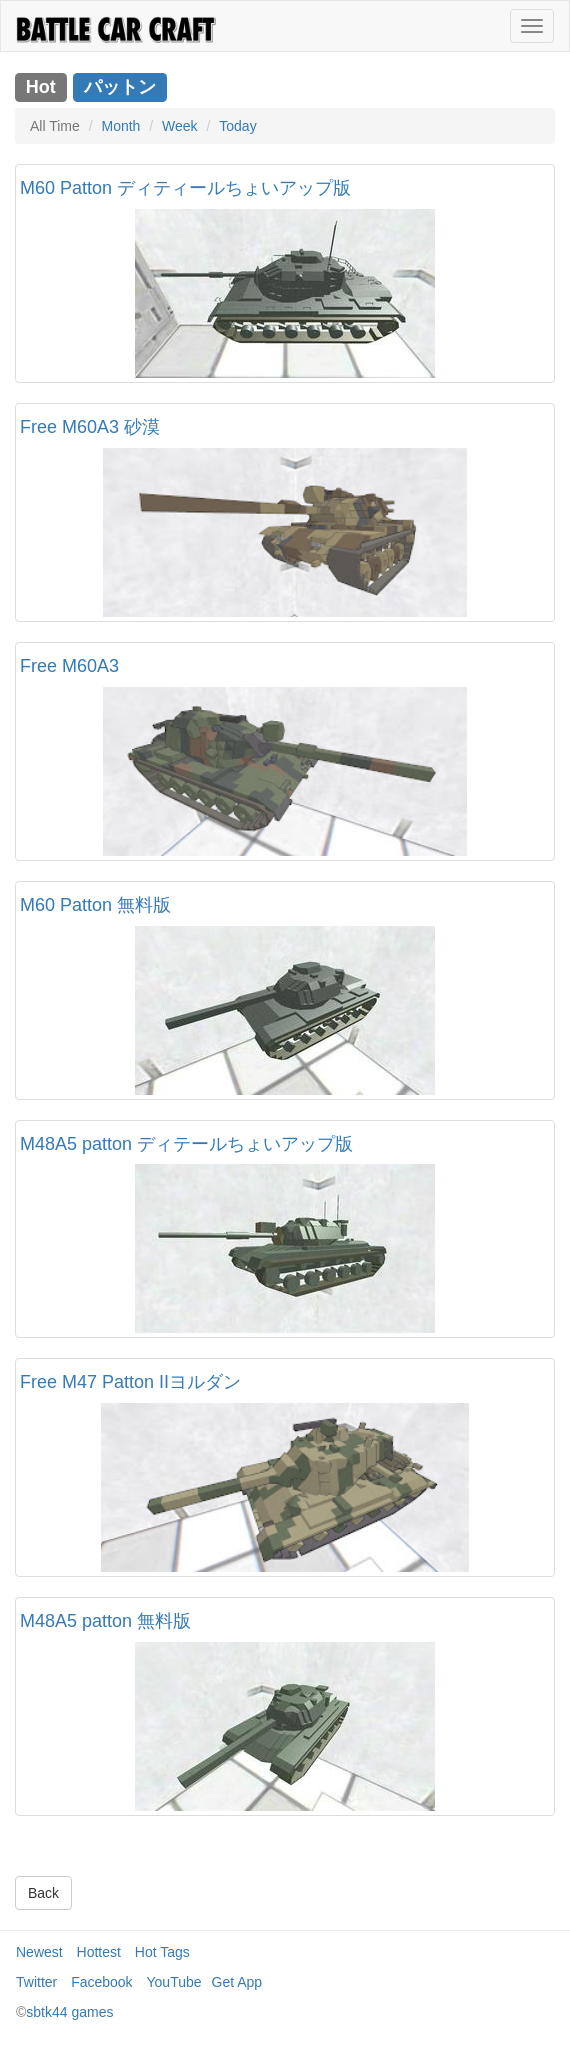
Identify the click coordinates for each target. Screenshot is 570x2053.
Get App (237, 1982)
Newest (39, 1952)
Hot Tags (162, 1952)
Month (120, 126)
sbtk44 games (69, 2012)
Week (180, 126)
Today (237, 126)
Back (43, 1893)
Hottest (99, 1952)
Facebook (101, 1982)
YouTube (174, 1982)
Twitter (36, 1982)
